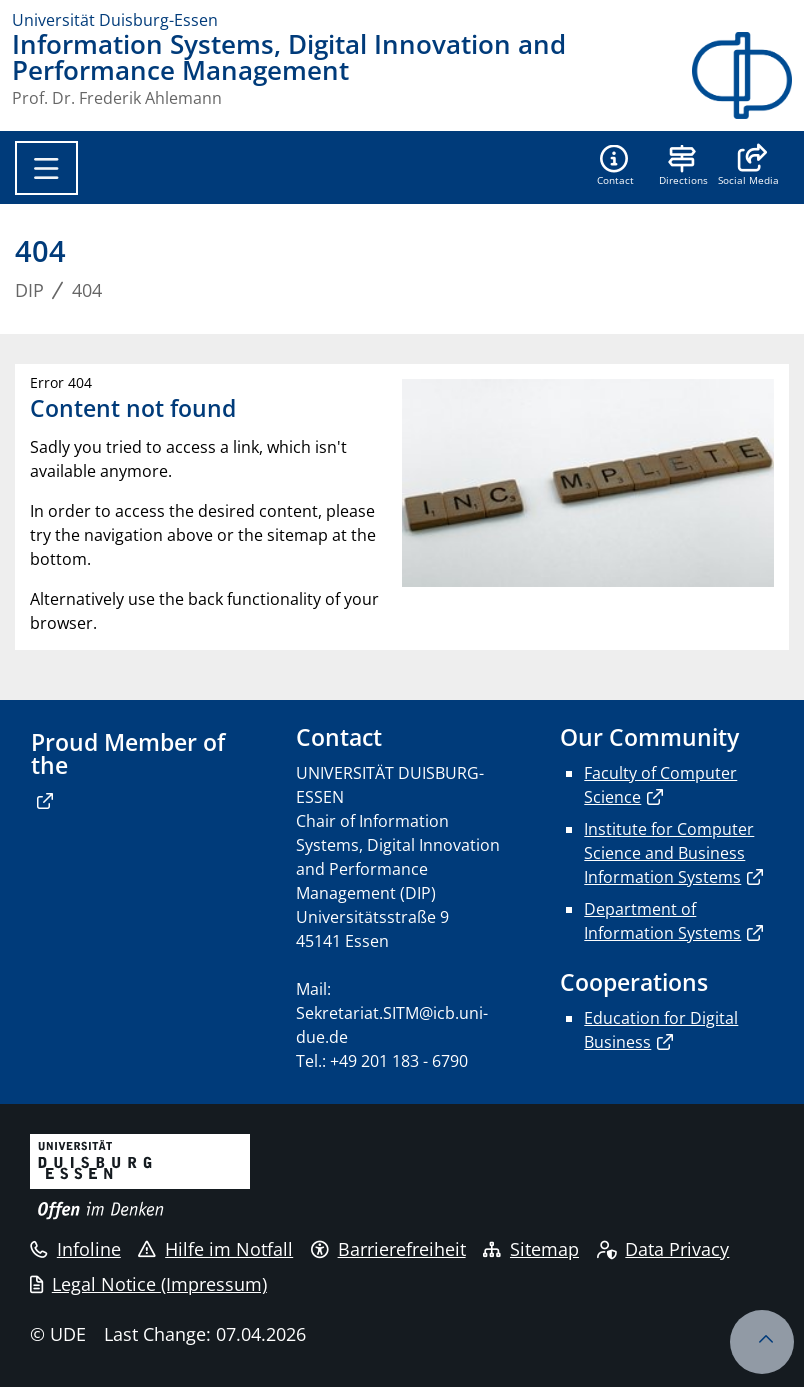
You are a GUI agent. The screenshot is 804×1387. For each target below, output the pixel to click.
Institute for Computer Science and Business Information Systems (669, 853)
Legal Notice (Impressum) (148, 1284)
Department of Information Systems (662, 921)
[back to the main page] (742, 75)
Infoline (75, 1249)
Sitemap (531, 1249)
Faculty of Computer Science (660, 785)
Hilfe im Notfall (215, 1249)
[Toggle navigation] (46, 168)
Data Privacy (663, 1249)
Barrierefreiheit (388, 1249)
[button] (748, 167)
